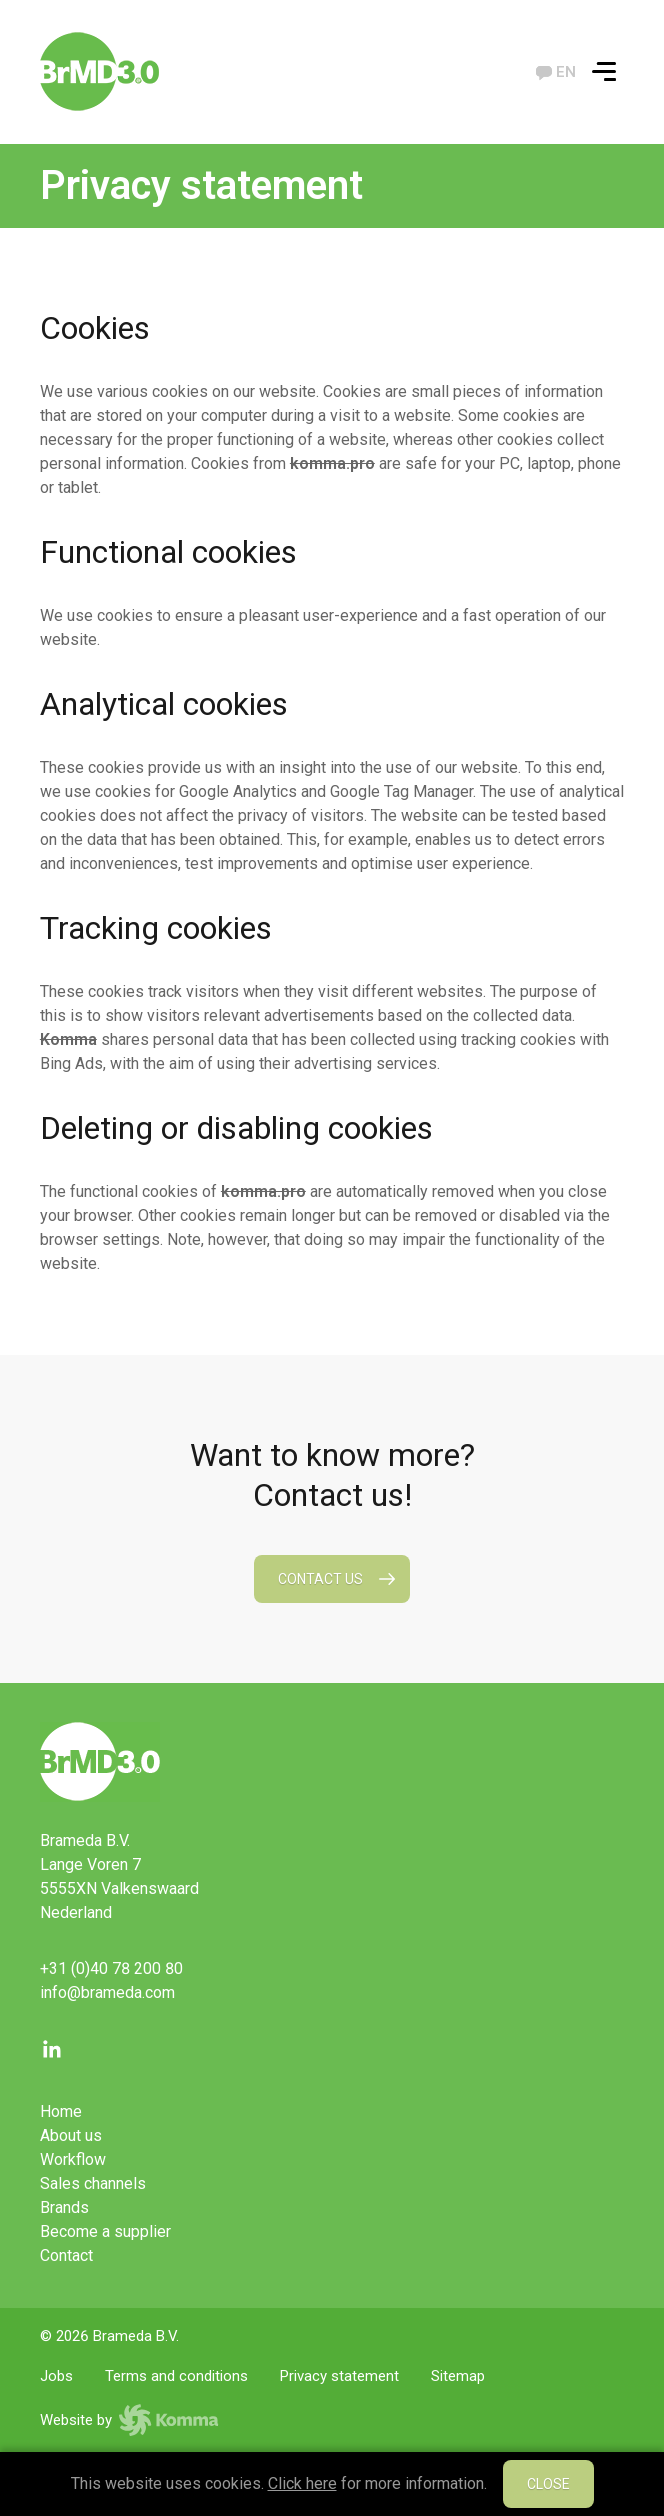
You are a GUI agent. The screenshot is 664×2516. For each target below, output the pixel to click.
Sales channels (93, 2183)
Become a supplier (105, 2231)
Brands (64, 2207)
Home (61, 2111)
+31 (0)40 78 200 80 (111, 1968)
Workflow (73, 2159)
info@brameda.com (107, 1992)
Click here (302, 2483)
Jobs (56, 2376)
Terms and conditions (176, 2376)
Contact (66, 2255)
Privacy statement (339, 2376)
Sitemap (458, 2376)
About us (71, 2135)
